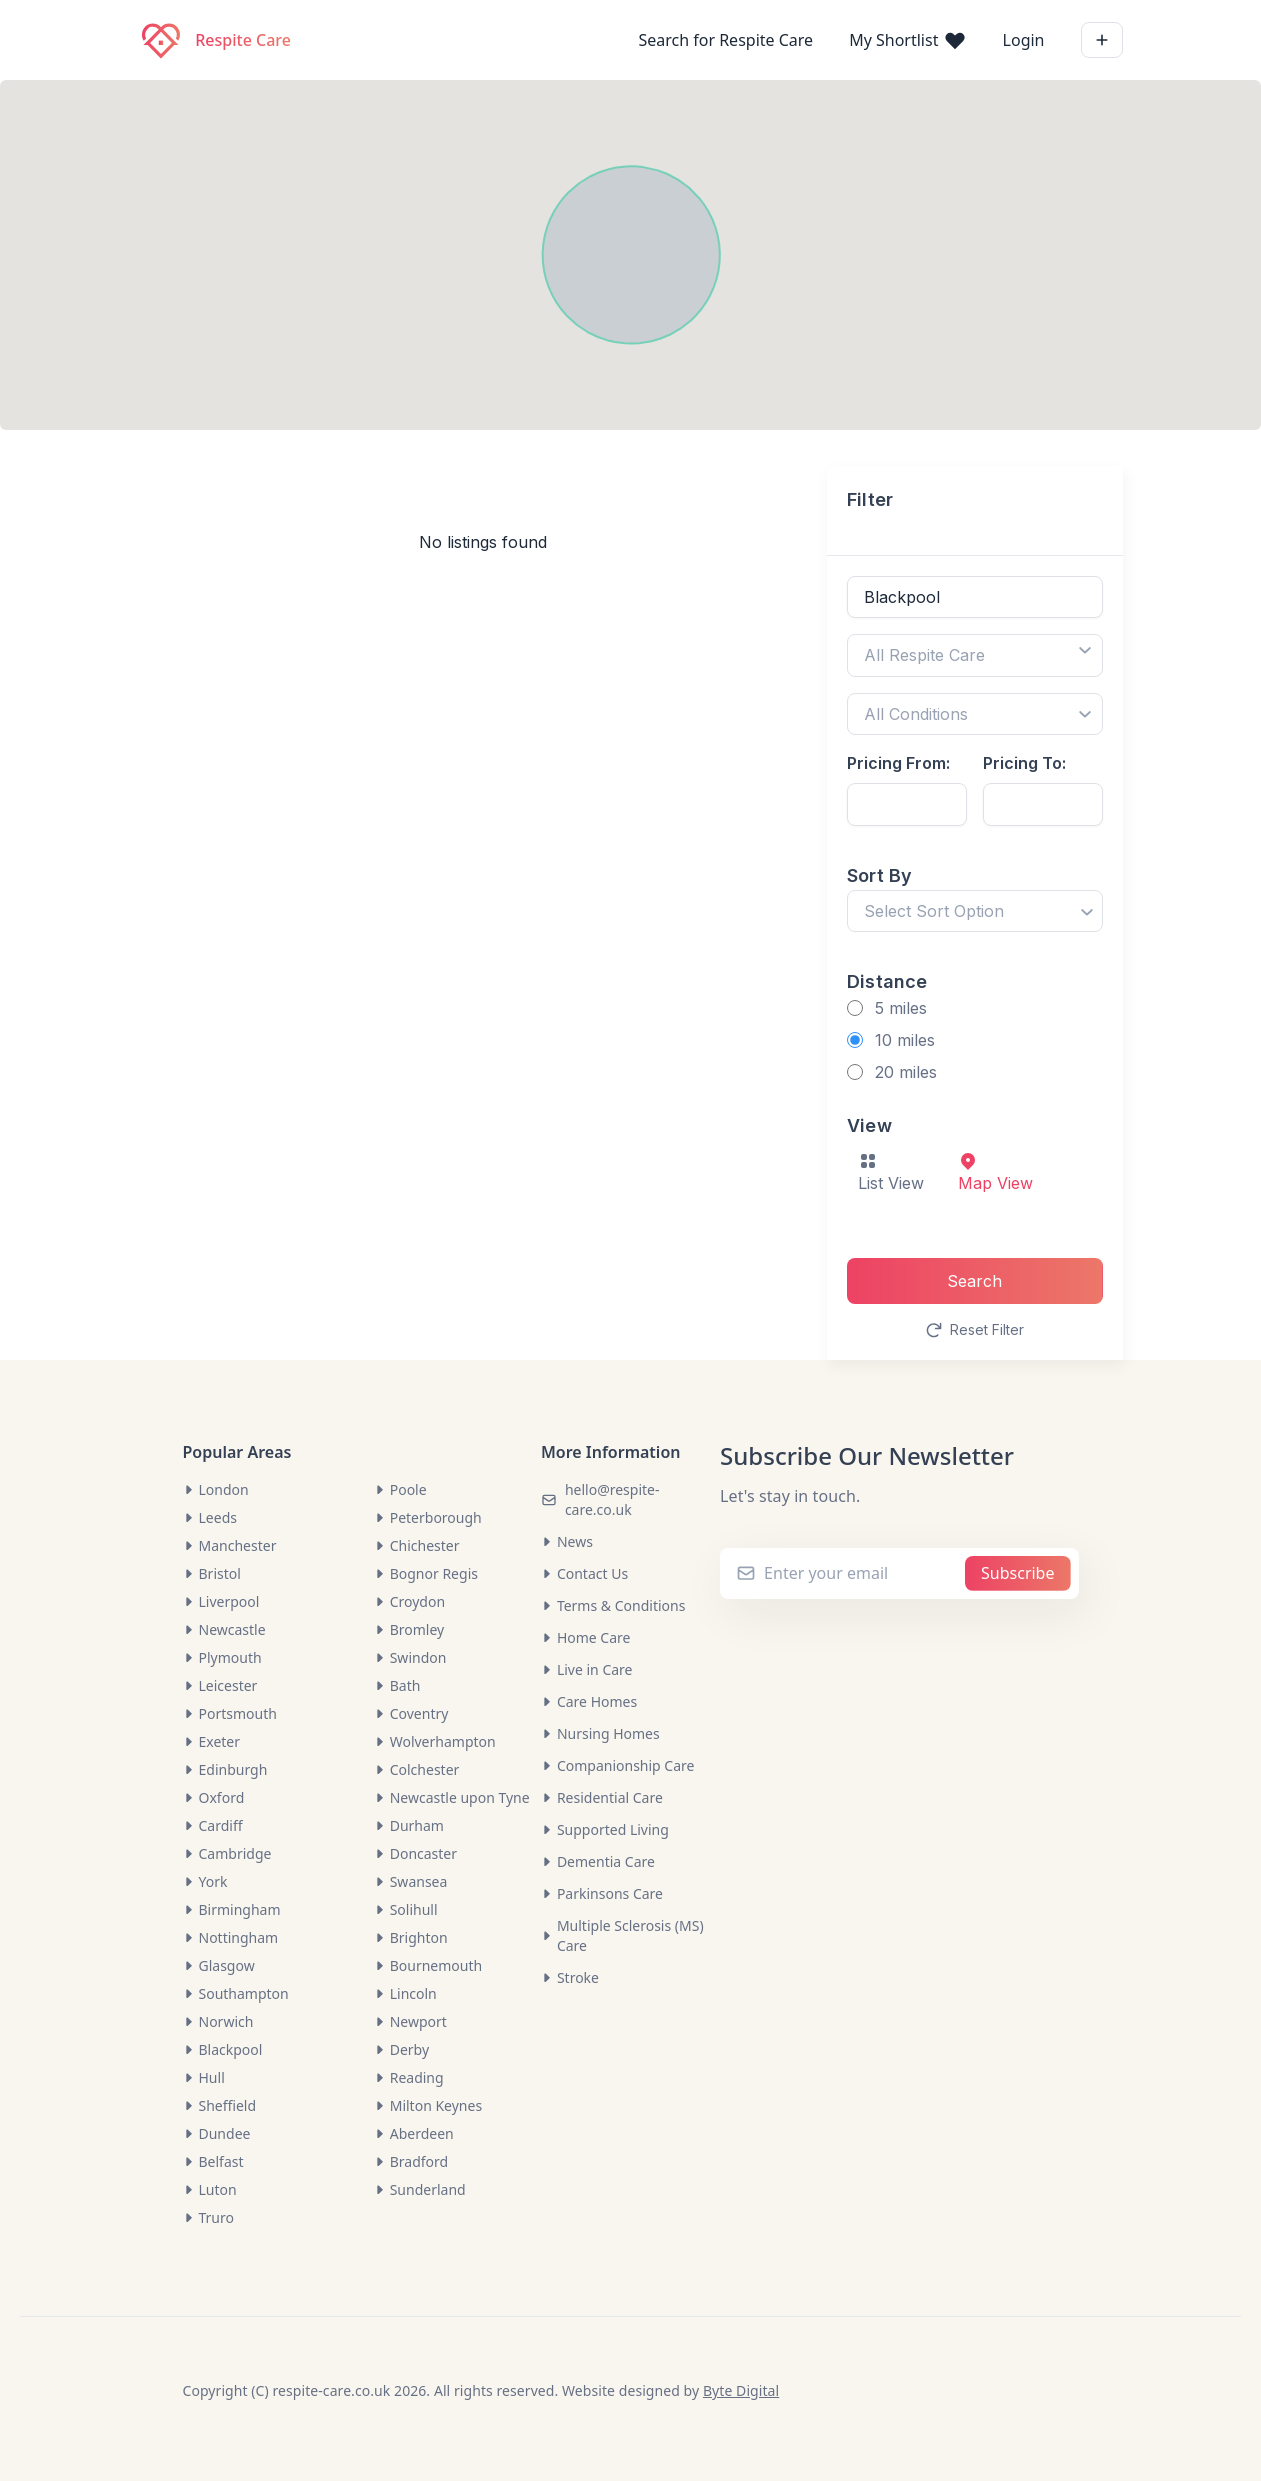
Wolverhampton (435, 1741)
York (205, 1881)
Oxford (214, 1797)
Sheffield (220, 2105)
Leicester (220, 1685)
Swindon (410, 1657)
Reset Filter (975, 1329)
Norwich (218, 2021)
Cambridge (227, 1853)
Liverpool (221, 1601)
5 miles (901, 1008)
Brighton (411, 1937)
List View (891, 1172)
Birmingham (232, 1909)
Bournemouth (428, 1965)
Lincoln (405, 1993)
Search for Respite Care (725, 40)
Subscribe (1017, 1573)
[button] (1180, 256)
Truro (209, 2217)
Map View (995, 1172)
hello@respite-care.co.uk (612, 1499)
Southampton (236, 1993)
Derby (401, 2049)
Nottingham (231, 1937)
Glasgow (219, 1965)
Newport (410, 2021)
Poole (400, 1489)
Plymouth (222, 1657)
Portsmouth (230, 1713)
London (216, 1489)
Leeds (210, 1517)
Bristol (212, 1573)
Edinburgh (225, 1769)
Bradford (411, 2161)
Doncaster (415, 1853)
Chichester (417, 1545)
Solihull (406, 1909)
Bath (397, 1685)
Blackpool (223, 2049)
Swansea (411, 1881)
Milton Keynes (428, 2105)
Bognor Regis (426, 1573)
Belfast (213, 2161)
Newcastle (224, 1629)
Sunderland (420, 2189)
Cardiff (213, 1825)
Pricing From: (898, 763)
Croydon (409, 1601)
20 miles (906, 1072)
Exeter (212, 1741)
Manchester (230, 1545)
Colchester (417, 1769)
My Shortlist (907, 40)
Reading (409, 2077)
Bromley (409, 1629)
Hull (204, 2077)
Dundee (217, 2133)
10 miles (905, 1040)
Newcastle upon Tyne (452, 1797)
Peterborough (428, 1517)
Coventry (411, 1713)
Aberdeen (414, 2133)
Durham (409, 1825)
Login (1024, 40)
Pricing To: (1024, 763)
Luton (210, 2189)
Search (974, 1281)
